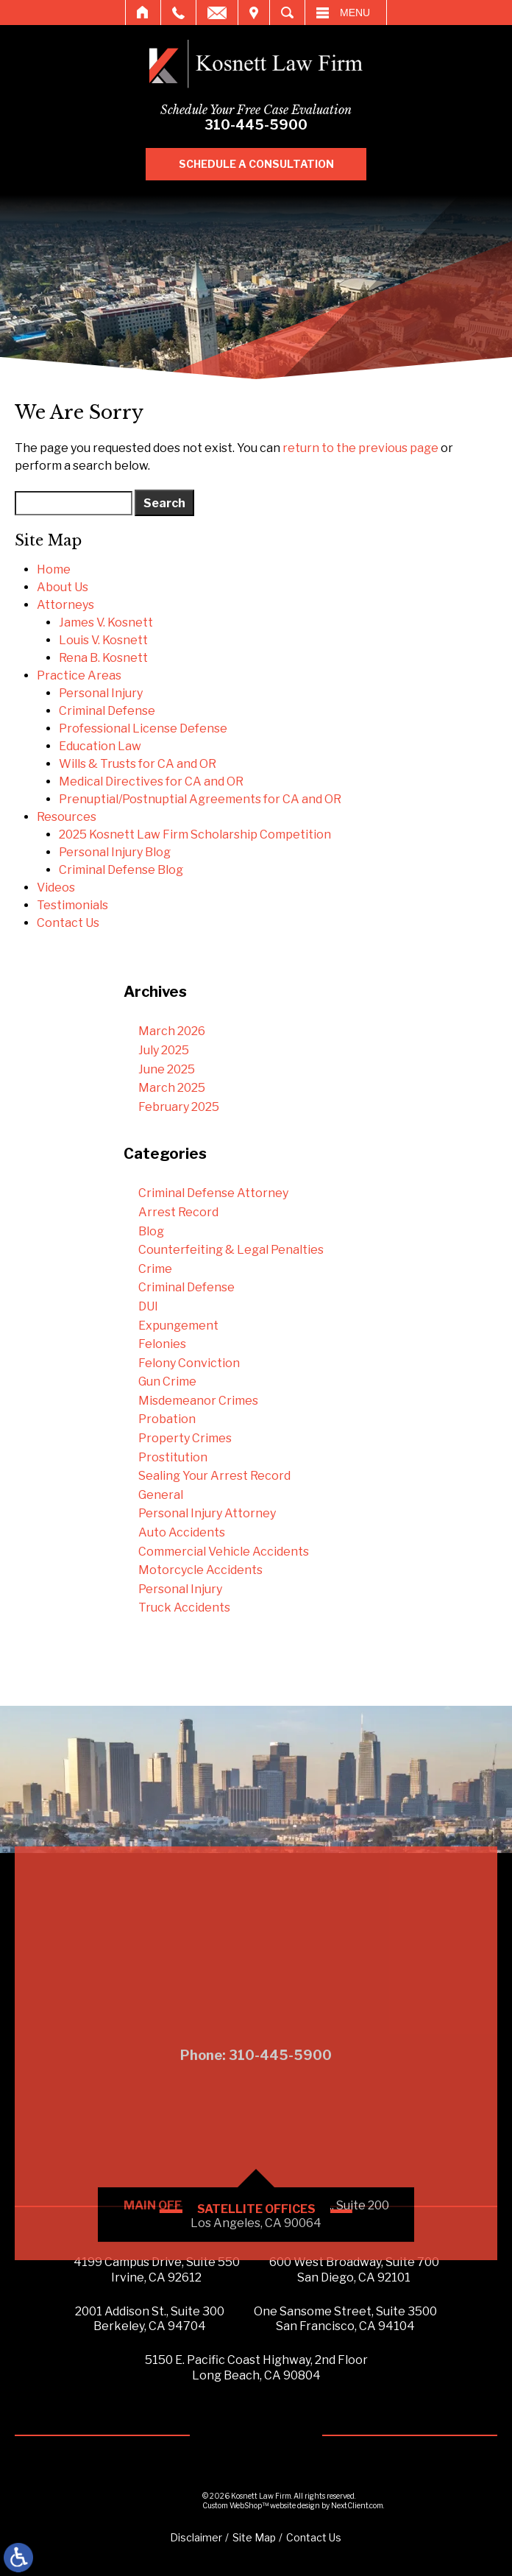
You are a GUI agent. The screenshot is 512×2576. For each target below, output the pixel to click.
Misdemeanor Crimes (198, 1401)
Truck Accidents (184, 1608)
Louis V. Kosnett (103, 640)
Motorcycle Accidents (200, 1570)
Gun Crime (167, 1381)
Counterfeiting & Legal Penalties (231, 1250)
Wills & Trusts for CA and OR (137, 764)
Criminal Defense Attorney (213, 1193)
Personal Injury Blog (115, 852)
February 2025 (178, 1107)
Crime (155, 1269)
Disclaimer (196, 2537)
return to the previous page (360, 448)
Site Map (254, 2537)
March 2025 (171, 1088)
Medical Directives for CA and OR (151, 781)
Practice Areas (79, 675)
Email (217, 12)
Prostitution (172, 1457)
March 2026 (171, 1031)
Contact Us (68, 923)
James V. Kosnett (106, 622)
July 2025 (163, 1050)
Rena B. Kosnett (103, 658)
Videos (56, 887)
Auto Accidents (181, 1532)
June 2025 (166, 1069)
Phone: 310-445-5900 (256, 2249)
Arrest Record (178, 1212)
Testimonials (72, 905)
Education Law (100, 746)
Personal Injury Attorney (207, 1513)
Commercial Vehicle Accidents (223, 1552)
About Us (62, 587)
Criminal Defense (107, 711)
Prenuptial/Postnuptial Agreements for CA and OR (200, 799)
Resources (66, 817)
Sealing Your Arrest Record (214, 1476)
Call (178, 12)
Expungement (178, 1326)
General (160, 1495)
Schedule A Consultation (269, 164)
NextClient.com (357, 2505)
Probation (167, 1419)
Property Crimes (185, 1438)
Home (143, 12)
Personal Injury (101, 693)
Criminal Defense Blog (121, 870)
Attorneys (65, 605)
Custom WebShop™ (235, 2505)
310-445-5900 (269, 125)
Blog (151, 1231)
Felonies (162, 1344)
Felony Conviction (189, 1363)
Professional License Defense (143, 728)
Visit (253, 12)
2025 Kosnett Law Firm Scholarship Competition (195, 834)
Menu (355, 12)
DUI (148, 1306)
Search (287, 12)
